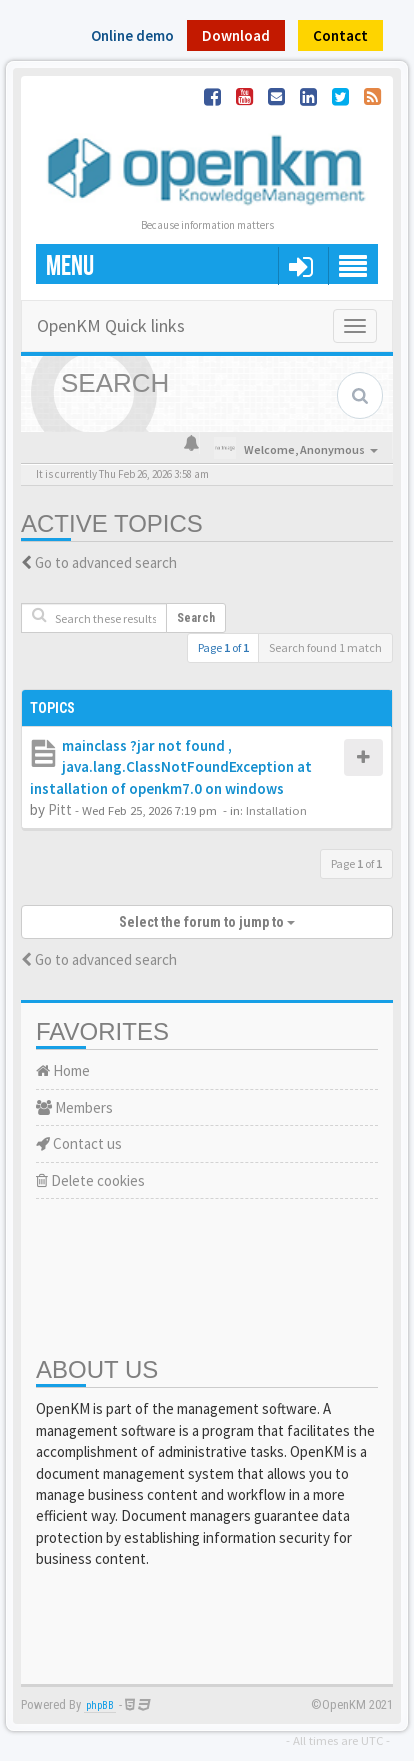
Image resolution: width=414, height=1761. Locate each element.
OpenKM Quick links (111, 325)
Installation (276, 810)
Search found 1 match (325, 647)
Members (74, 1107)
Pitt (60, 809)
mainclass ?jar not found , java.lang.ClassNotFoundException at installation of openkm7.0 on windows (171, 767)
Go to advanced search (106, 562)
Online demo (132, 35)
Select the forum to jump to (207, 922)
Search (196, 618)
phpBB (100, 1705)
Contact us (79, 1143)
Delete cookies (90, 1180)
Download (236, 35)
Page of (223, 647)
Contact (340, 35)
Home (63, 1070)
